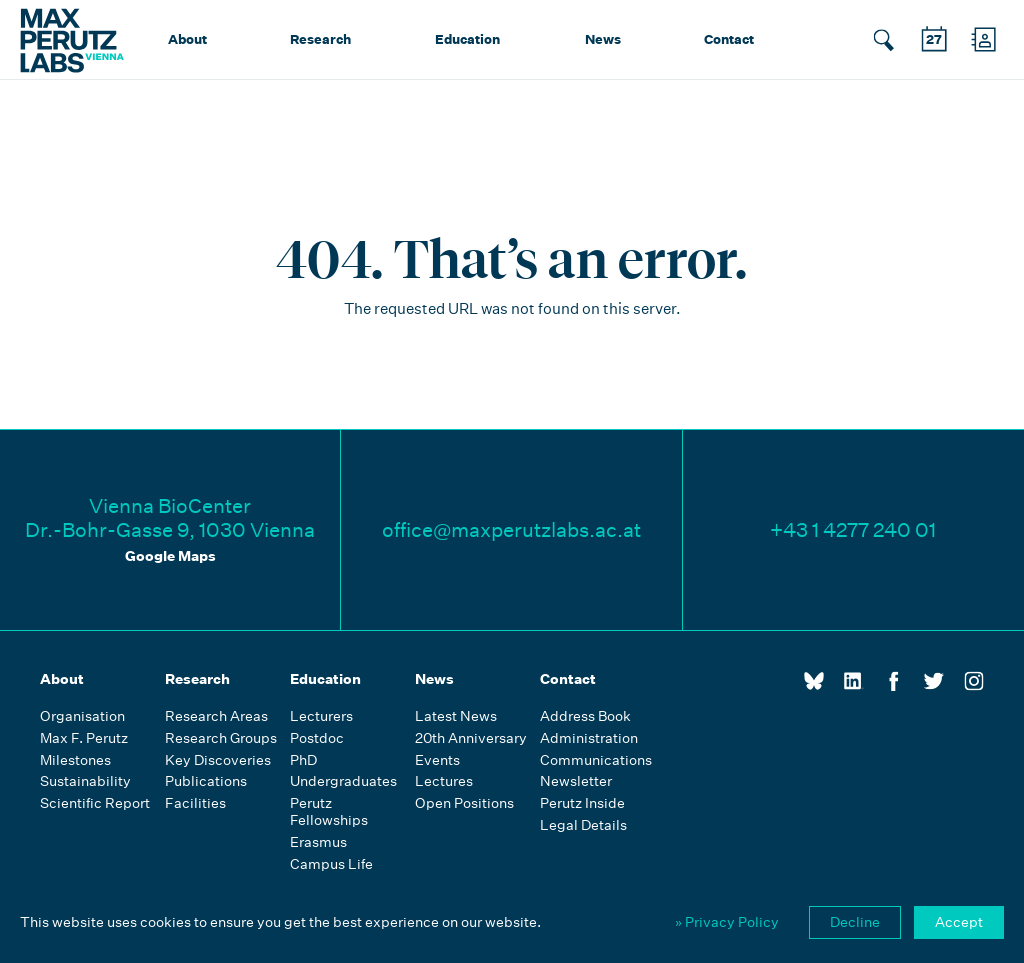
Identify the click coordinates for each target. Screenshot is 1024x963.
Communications (596, 760)
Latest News (456, 716)
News (603, 39)
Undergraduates (343, 781)
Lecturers (321, 716)
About (187, 39)
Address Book (585, 716)
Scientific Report (95, 803)
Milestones (75, 760)
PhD (303, 760)
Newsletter (576, 781)
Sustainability (85, 781)
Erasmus (318, 842)
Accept (959, 922)
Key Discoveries (218, 760)
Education (467, 39)
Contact (729, 39)
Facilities (195, 803)
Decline (855, 922)
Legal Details (583, 825)
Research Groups (221, 738)
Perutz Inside (582, 803)
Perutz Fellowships (329, 812)
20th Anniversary (471, 738)
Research (320, 39)
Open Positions (464, 803)
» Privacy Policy (727, 922)
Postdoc (317, 738)
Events (437, 760)
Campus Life (331, 864)
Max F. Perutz (84, 738)
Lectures (444, 781)
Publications (206, 781)
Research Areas (216, 716)
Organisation (82, 716)
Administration (589, 738)
